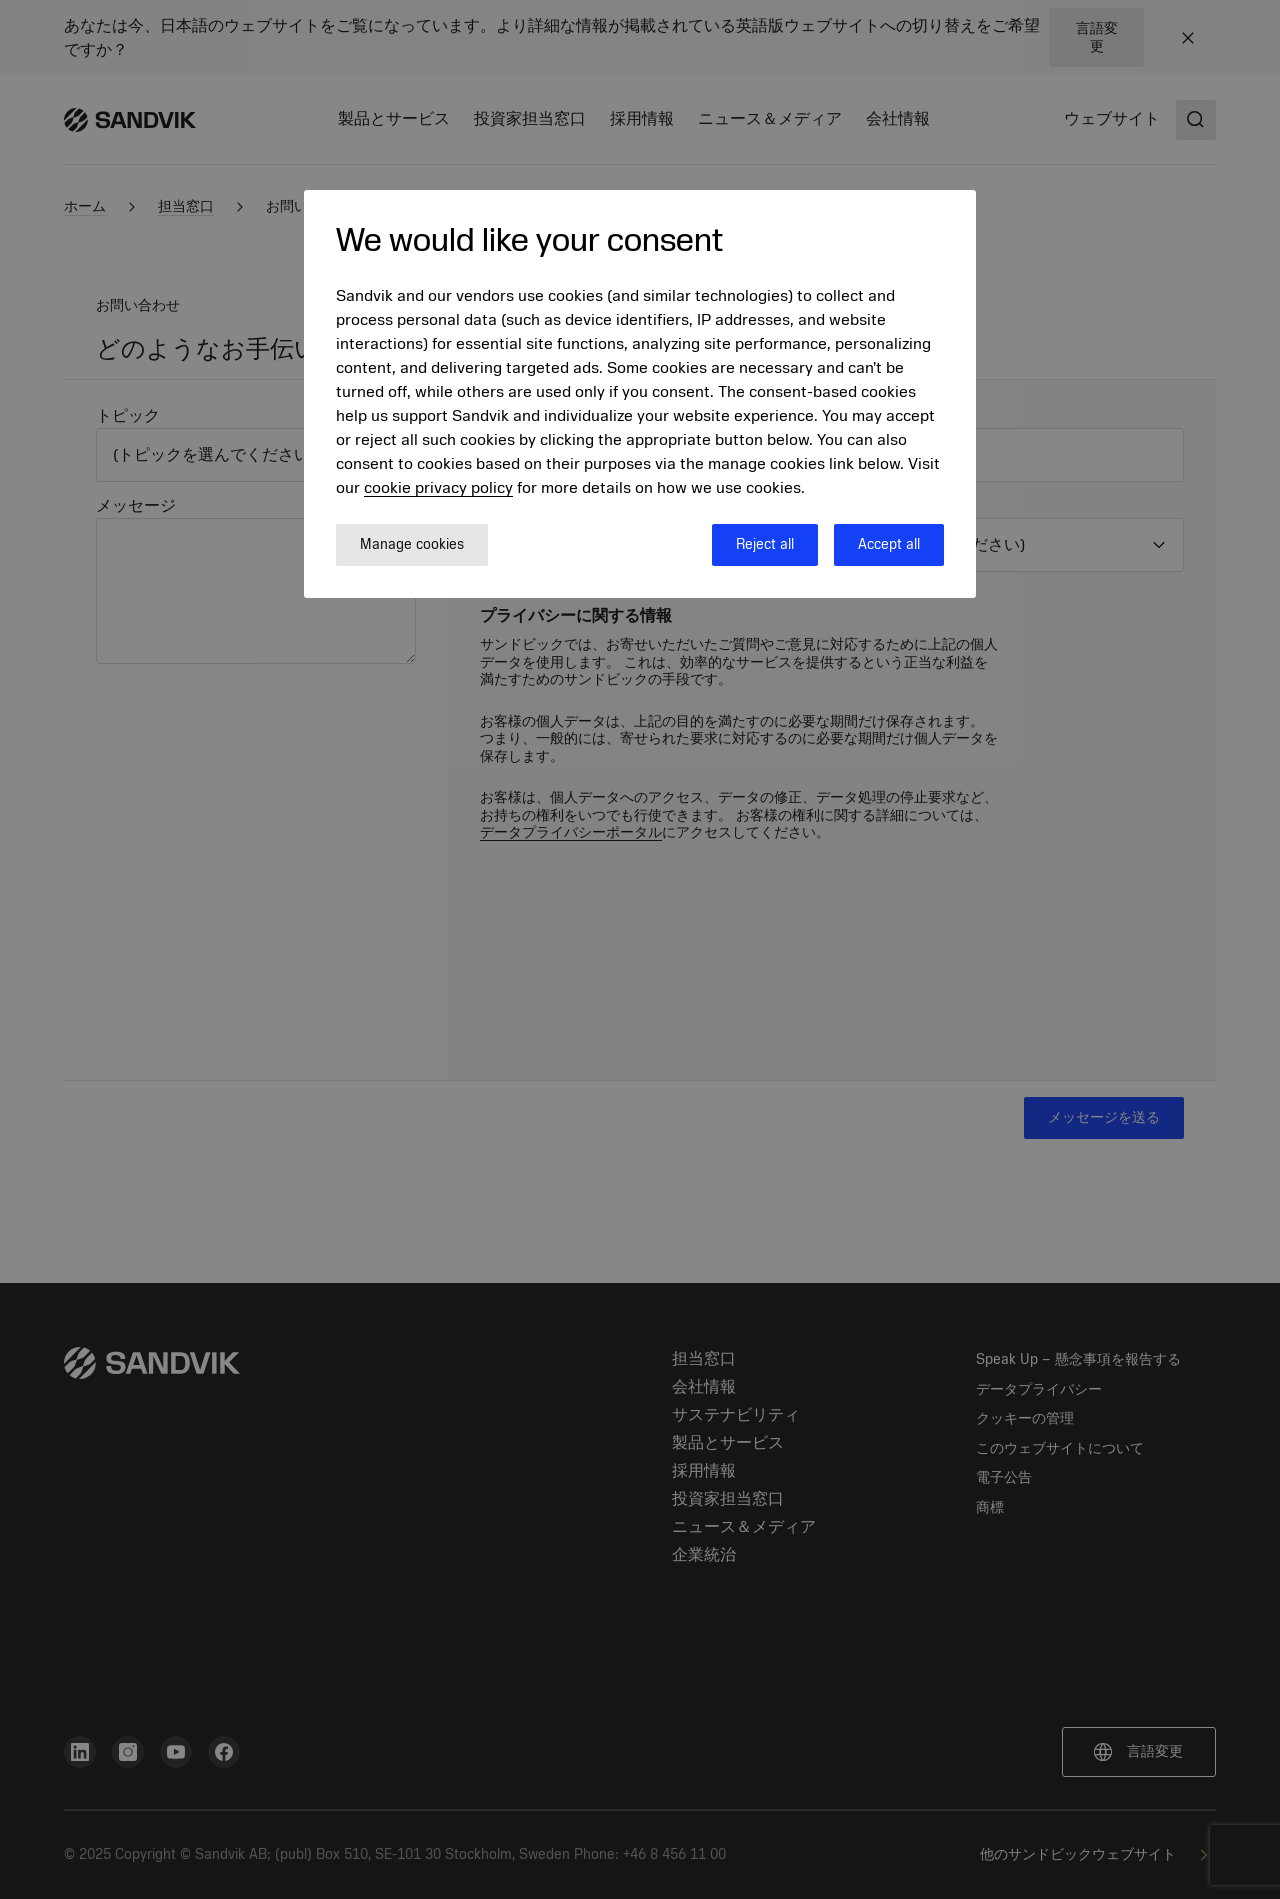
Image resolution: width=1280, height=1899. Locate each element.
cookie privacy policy (438, 488)
